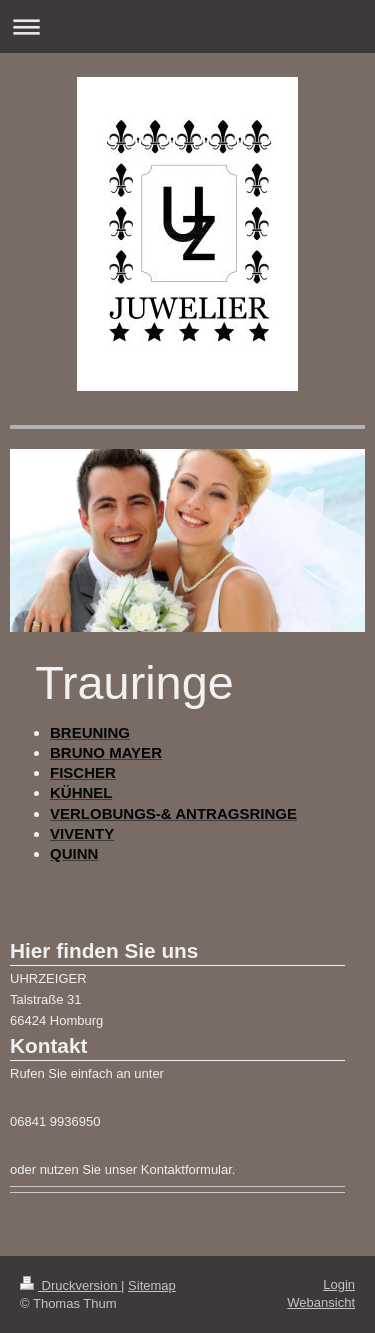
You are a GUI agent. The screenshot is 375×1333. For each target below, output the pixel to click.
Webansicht (321, 1302)
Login (339, 1284)
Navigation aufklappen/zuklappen (187, 26)
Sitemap (152, 1285)
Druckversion (70, 1285)
